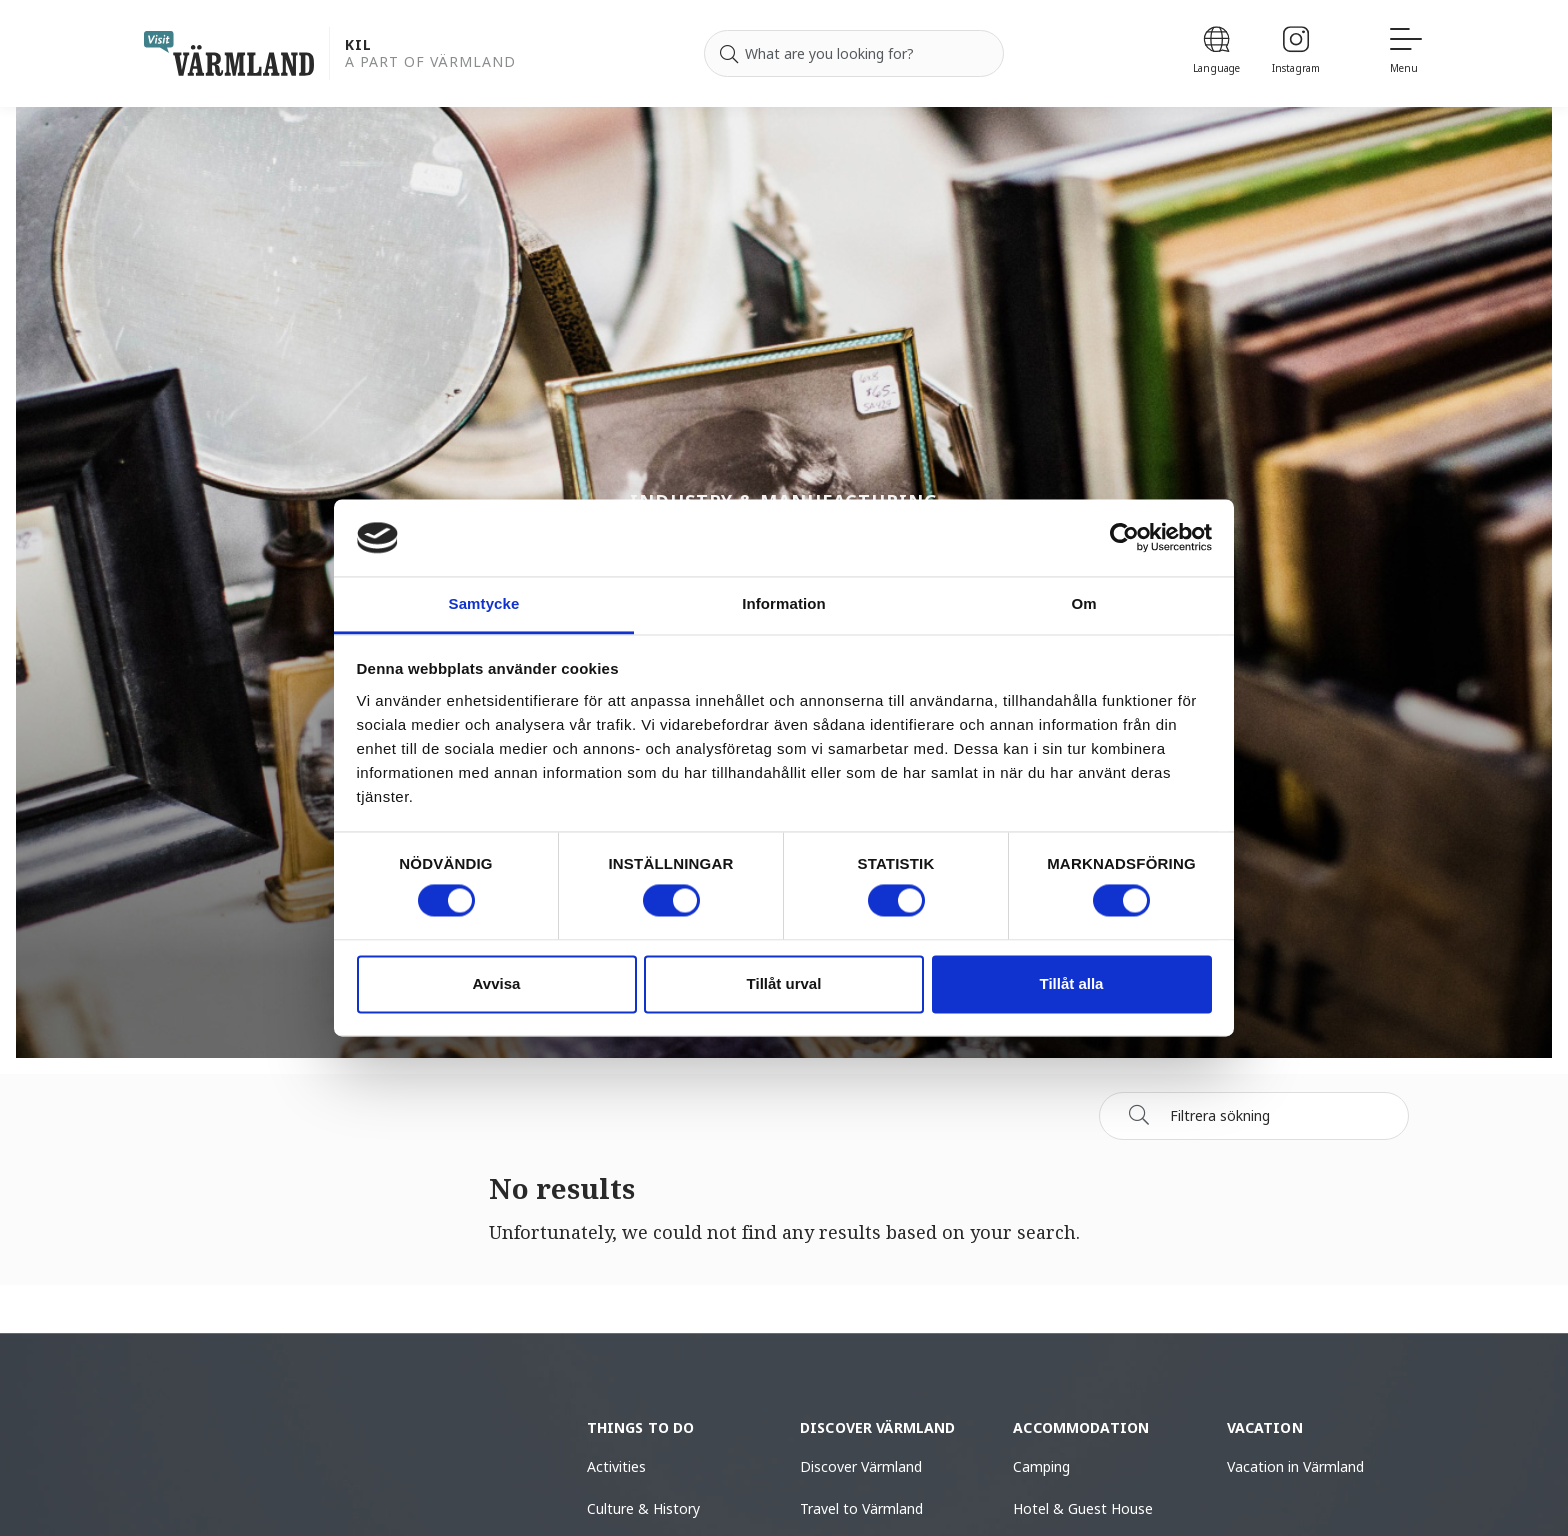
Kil (358, 45)
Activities (616, 1466)
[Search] (729, 54)
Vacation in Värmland (1295, 1466)
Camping (1041, 1466)
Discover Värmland (861, 1466)
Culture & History (643, 1508)
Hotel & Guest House (1083, 1508)
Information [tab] (784, 603)
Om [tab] (1083, 603)
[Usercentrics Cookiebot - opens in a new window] (1124, 538)
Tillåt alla (1072, 983)
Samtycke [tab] (484, 603)
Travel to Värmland (861, 1508)
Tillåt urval (784, 983)
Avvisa (497, 983)
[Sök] (1139, 1115)
